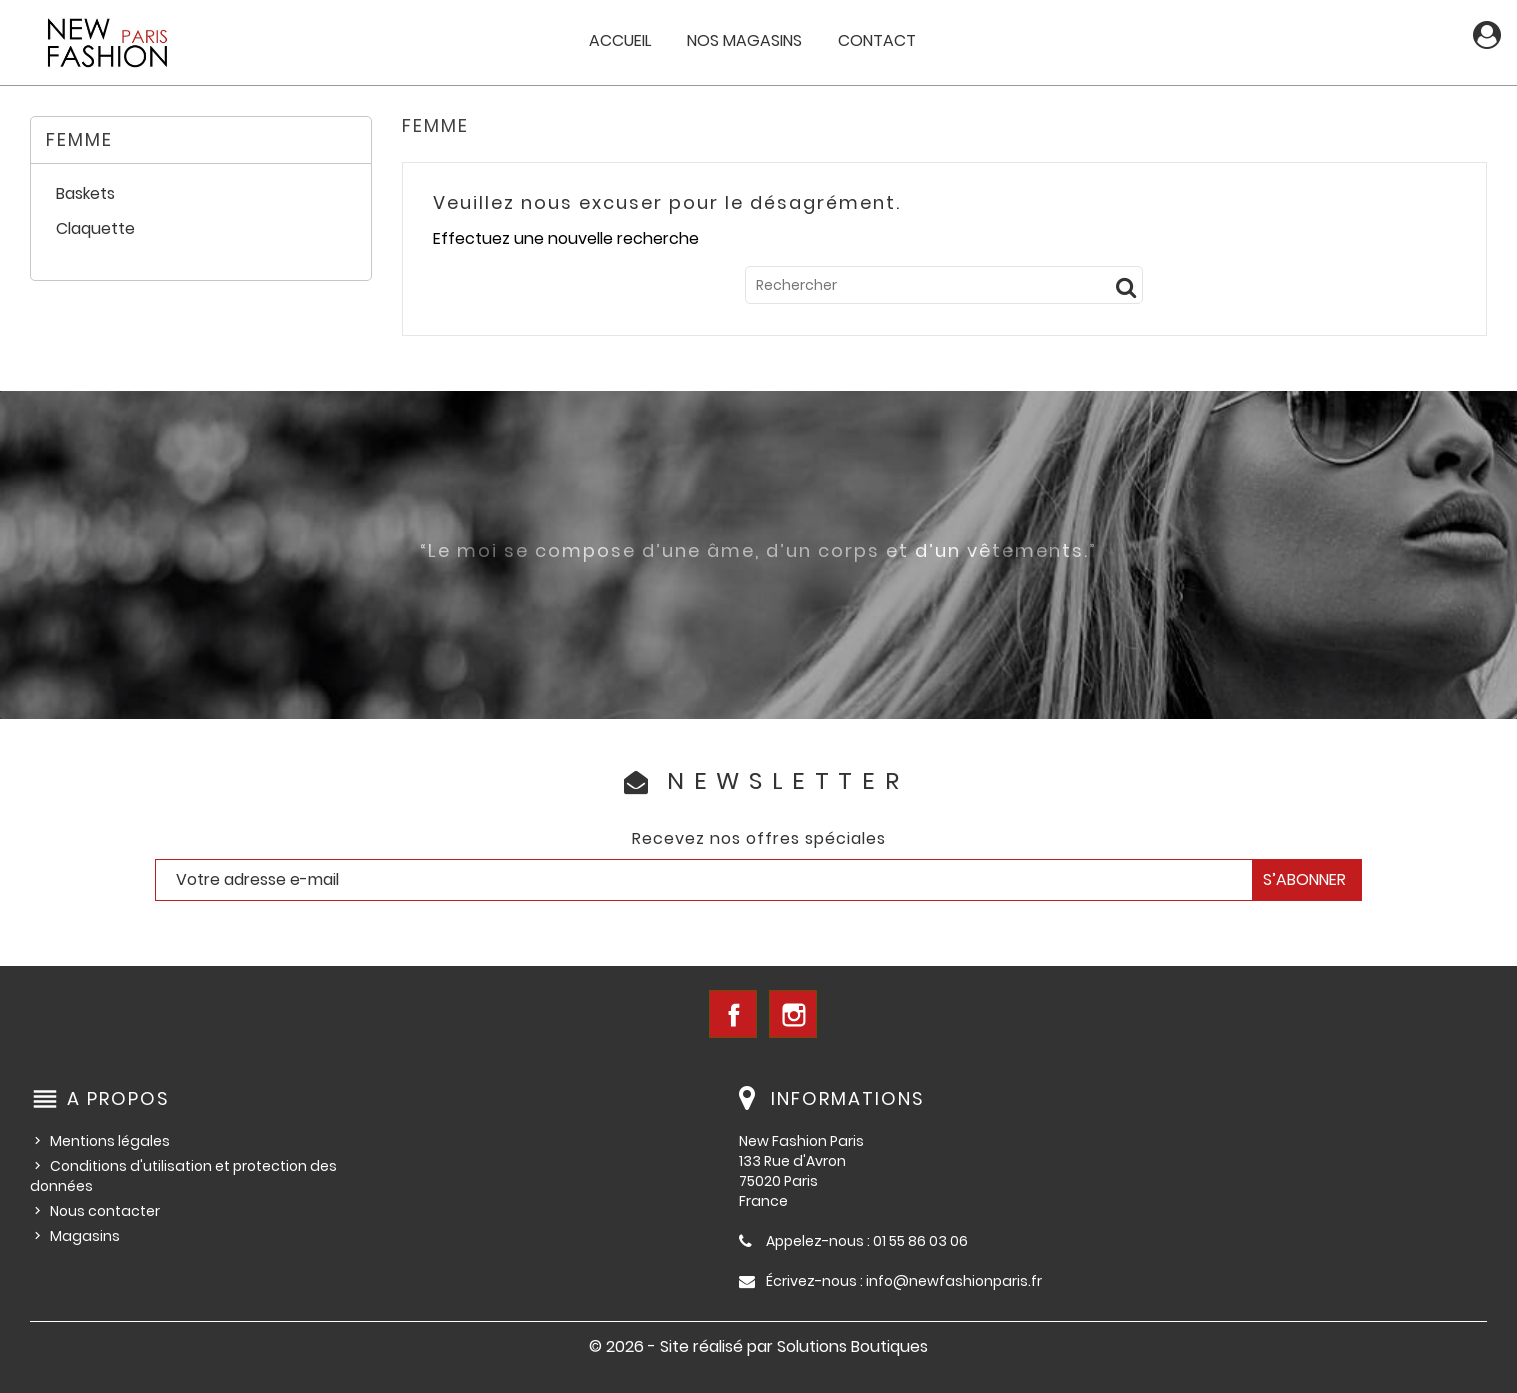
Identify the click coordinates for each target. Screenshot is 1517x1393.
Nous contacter (105, 1211)
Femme (79, 139)
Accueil (620, 40)
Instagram (793, 1014)
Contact (877, 40)
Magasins (85, 1236)
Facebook (733, 1014)
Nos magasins (744, 40)
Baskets (85, 194)
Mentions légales (110, 1141)
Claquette (95, 229)
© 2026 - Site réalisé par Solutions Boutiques (758, 1346)
